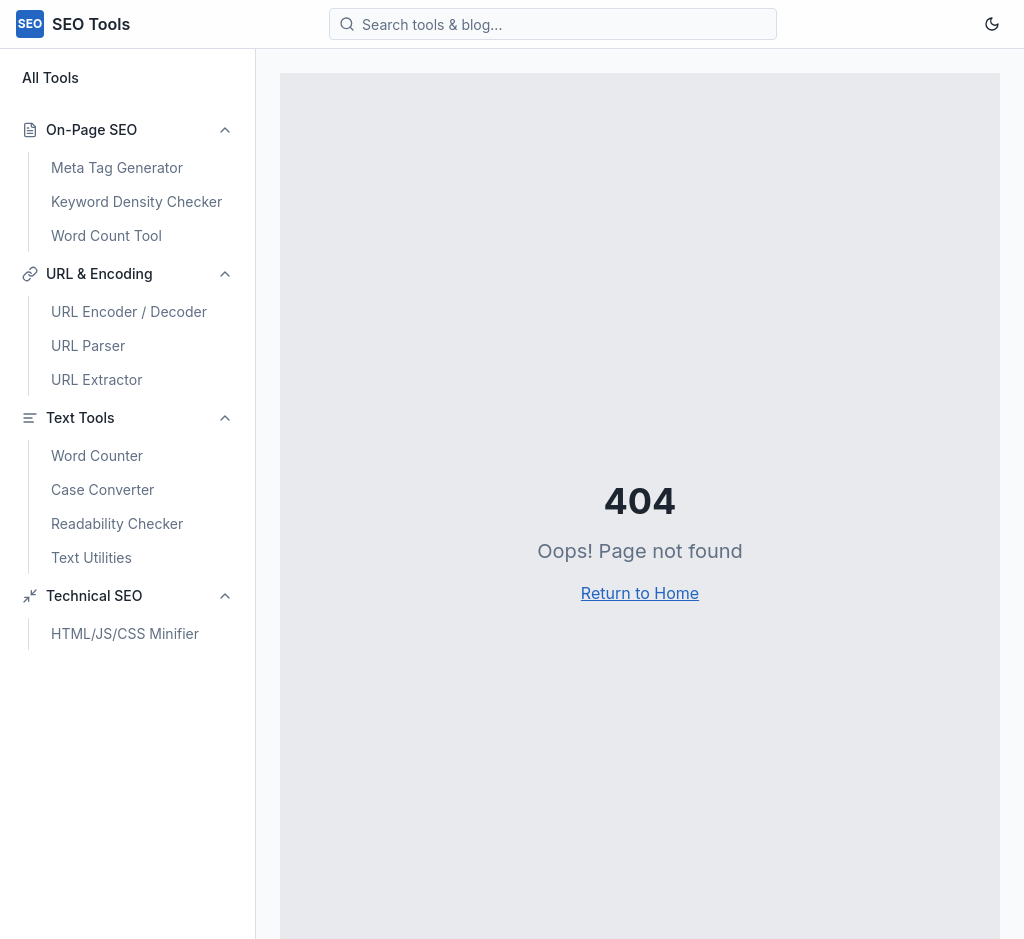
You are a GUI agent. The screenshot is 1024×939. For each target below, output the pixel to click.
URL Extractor (96, 379)
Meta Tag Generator (117, 167)
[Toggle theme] (992, 24)
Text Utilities (91, 557)
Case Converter (102, 489)
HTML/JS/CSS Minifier (125, 633)
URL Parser (88, 345)
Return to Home (640, 593)
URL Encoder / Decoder (129, 311)
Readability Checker (117, 523)
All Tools (50, 77)
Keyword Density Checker (136, 201)
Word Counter (97, 455)
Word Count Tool (106, 235)
